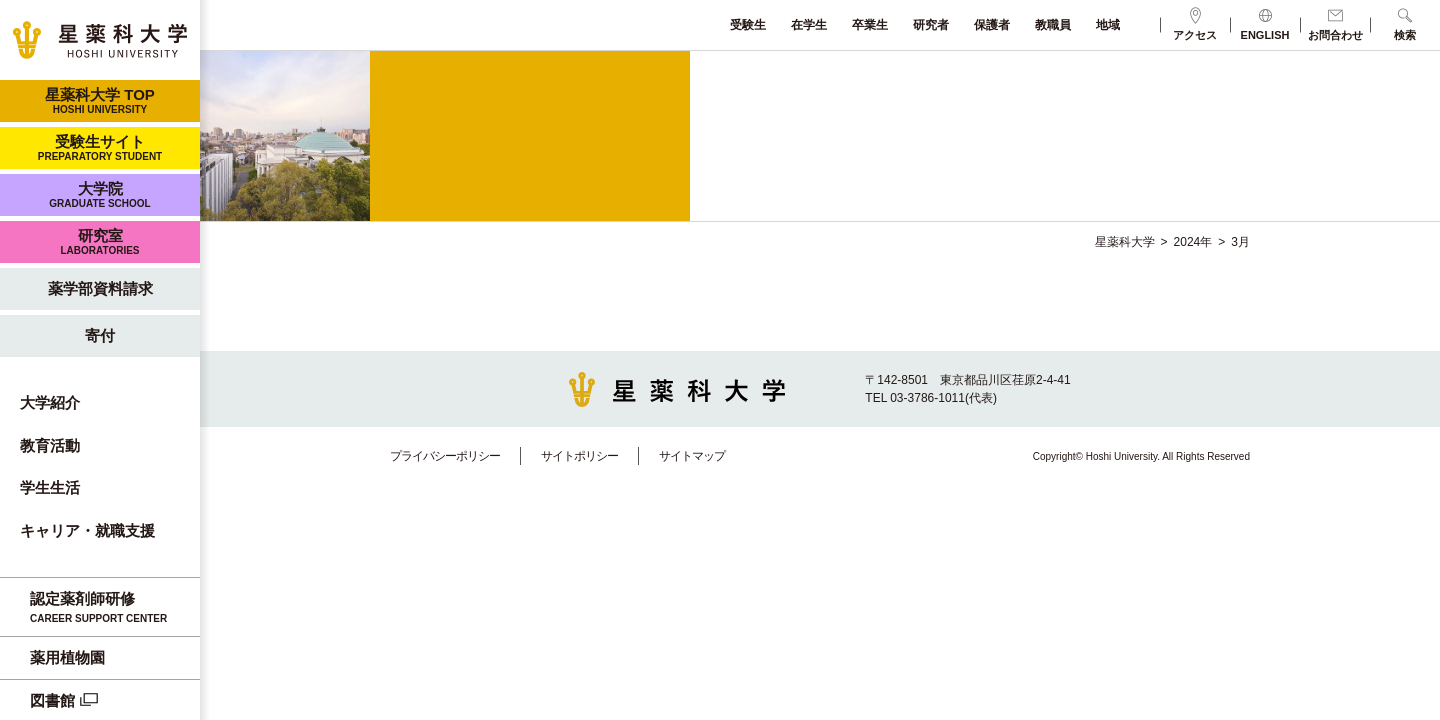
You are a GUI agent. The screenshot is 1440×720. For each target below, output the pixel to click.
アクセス (1195, 24)
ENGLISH (1265, 24)
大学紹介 (50, 402)
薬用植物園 (67, 657)
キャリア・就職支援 (87, 530)
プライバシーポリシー (445, 456)
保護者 (992, 25)
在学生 (809, 25)
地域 (1108, 25)
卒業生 (870, 25)
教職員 (1053, 25)
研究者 (931, 25)
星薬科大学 (1125, 242)
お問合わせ (1335, 24)
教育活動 (50, 445)
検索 (1405, 24)
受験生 (748, 25)
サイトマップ (692, 456)
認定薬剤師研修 (110, 608)
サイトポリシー (579, 456)
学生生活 (50, 487)
